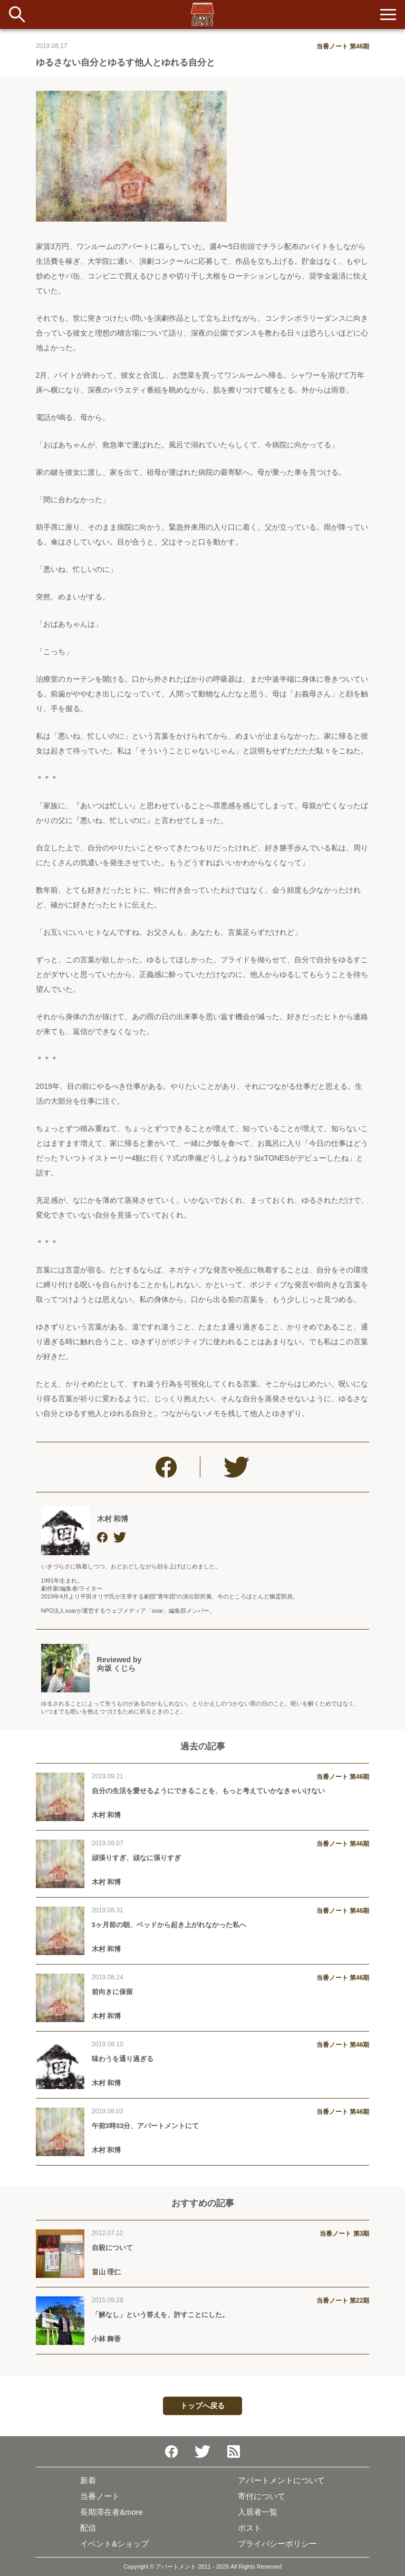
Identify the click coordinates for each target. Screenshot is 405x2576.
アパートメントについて (281, 2480)
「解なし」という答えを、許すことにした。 (160, 2315)
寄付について (261, 2496)
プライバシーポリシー (277, 2543)
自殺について (112, 2248)
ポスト (250, 2527)
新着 (88, 2480)
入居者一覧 (257, 2511)
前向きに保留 (112, 1992)
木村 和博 (113, 1519)
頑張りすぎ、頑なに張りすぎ (136, 1858)
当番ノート (100, 2496)
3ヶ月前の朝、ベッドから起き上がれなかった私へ (169, 1925)
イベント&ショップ (114, 2543)
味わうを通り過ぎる (122, 2059)
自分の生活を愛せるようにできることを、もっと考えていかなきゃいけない (208, 1791)
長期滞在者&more (111, 2511)
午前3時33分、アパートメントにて (145, 2126)
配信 (88, 2527)
